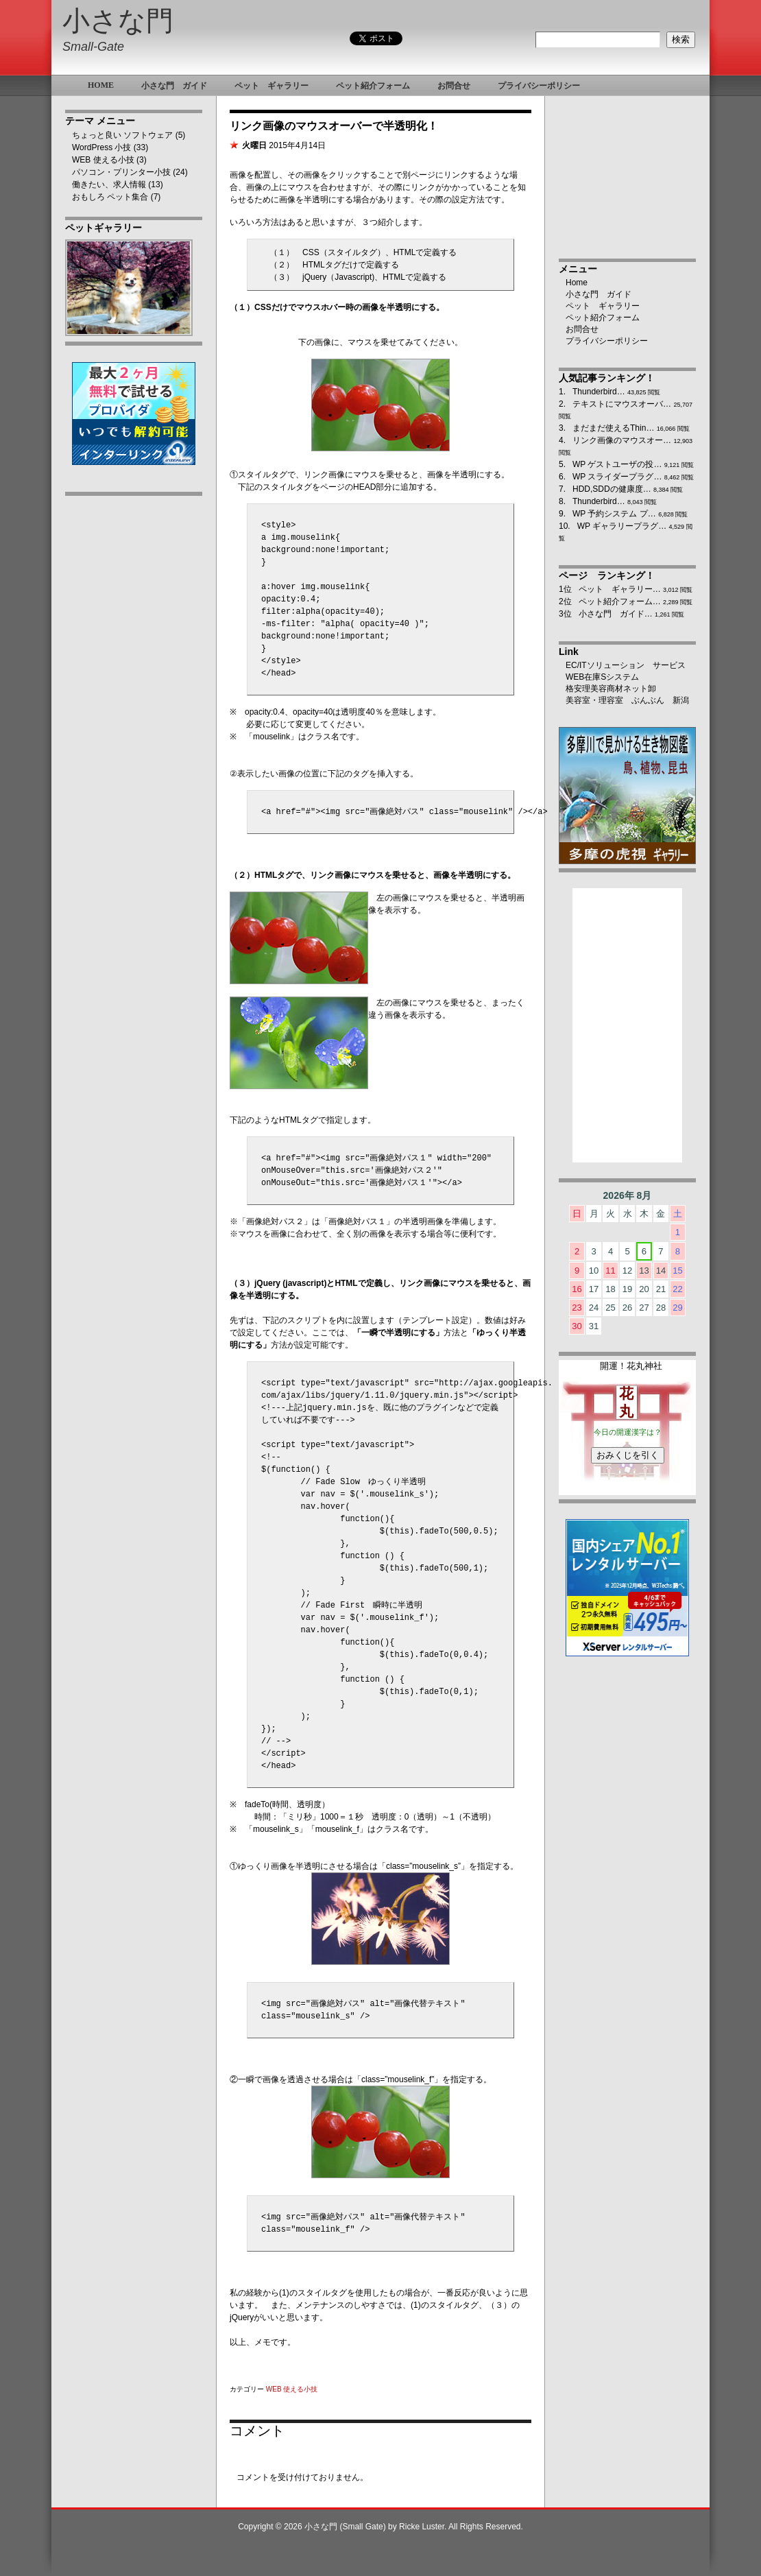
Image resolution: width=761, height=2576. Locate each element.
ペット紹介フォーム (603, 317)
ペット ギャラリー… (620, 589)
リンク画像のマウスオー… (621, 440)
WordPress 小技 (101, 147)
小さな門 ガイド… (616, 614)
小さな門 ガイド (598, 294)
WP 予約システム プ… (614, 513)
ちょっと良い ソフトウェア (122, 135)
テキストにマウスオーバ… (621, 404)
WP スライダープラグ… (617, 476)
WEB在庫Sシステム (602, 677)
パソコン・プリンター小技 (121, 172)
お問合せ (582, 329)
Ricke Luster (421, 2526)
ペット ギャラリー (603, 306)
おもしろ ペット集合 (110, 197)
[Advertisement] (134, 718)
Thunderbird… (598, 391)
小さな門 (117, 20)
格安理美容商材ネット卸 (611, 688)
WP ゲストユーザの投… (617, 464)
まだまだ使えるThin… (613, 428)
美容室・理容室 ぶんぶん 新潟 (627, 700)
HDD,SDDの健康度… (611, 489)
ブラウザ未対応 (627, 1433)
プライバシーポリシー (607, 341)
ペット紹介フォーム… (620, 601)
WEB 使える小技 (103, 160)
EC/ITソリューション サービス (626, 665)
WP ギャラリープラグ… (621, 526)
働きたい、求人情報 (109, 184)
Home (577, 282)
